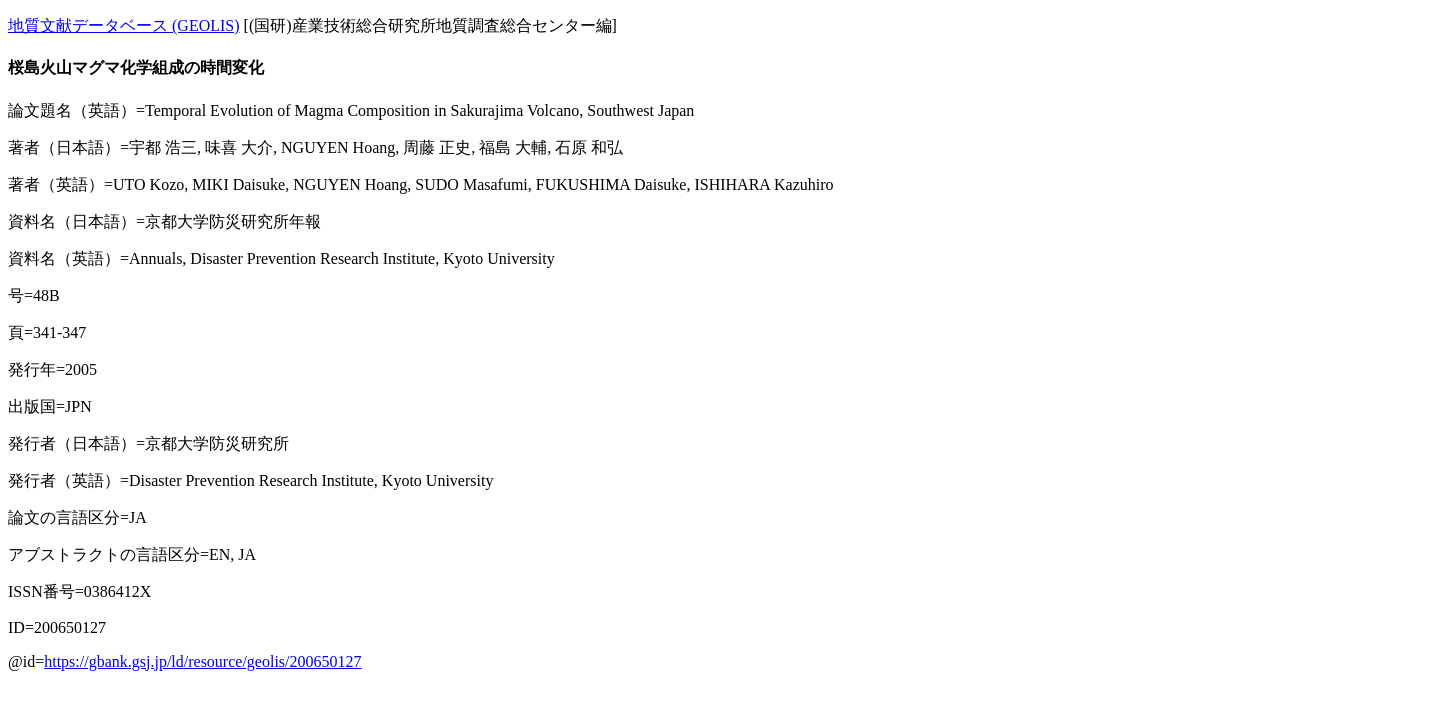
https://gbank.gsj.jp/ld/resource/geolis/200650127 (202, 661)
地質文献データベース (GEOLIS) (124, 25)
